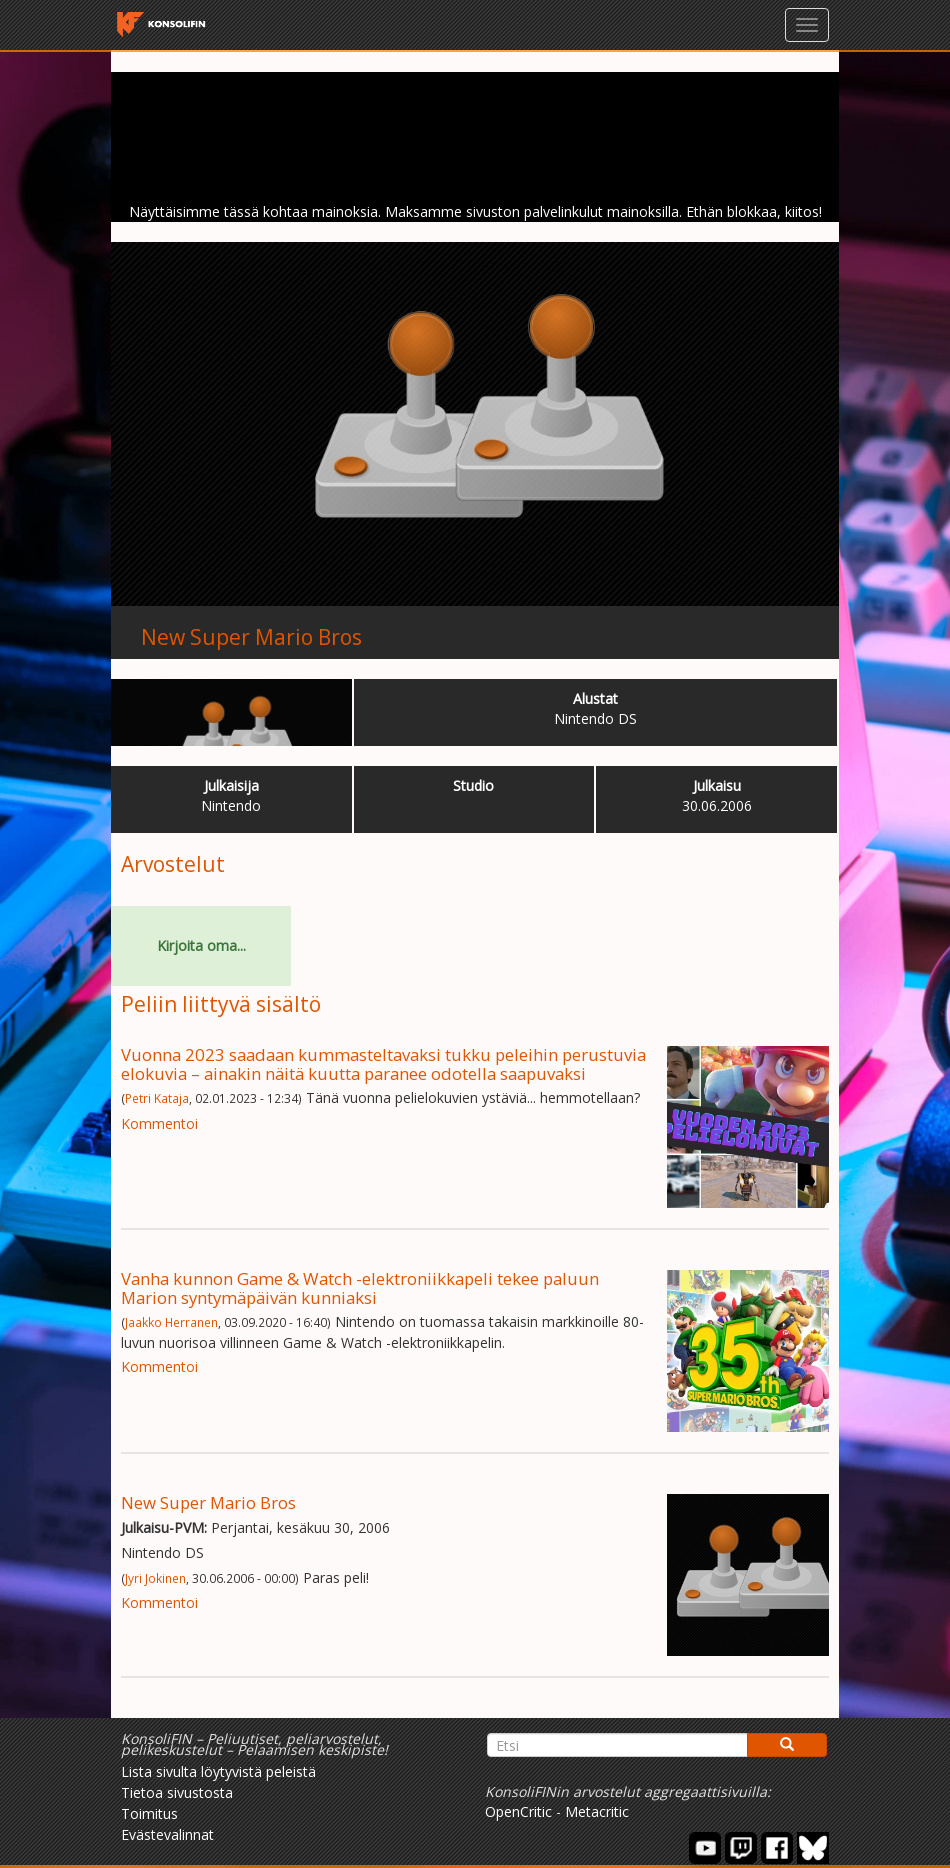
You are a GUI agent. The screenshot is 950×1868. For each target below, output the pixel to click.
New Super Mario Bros (251, 637)
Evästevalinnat (167, 1834)
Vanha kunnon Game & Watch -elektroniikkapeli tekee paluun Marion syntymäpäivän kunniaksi (360, 1287)
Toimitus (149, 1813)
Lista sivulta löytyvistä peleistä (218, 1771)
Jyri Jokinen (155, 1578)
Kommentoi (159, 1123)
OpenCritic (518, 1811)
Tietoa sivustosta (177, 1792)
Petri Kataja (157, 1098)
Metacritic (597, 1811)
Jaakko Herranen (171, 1322)
